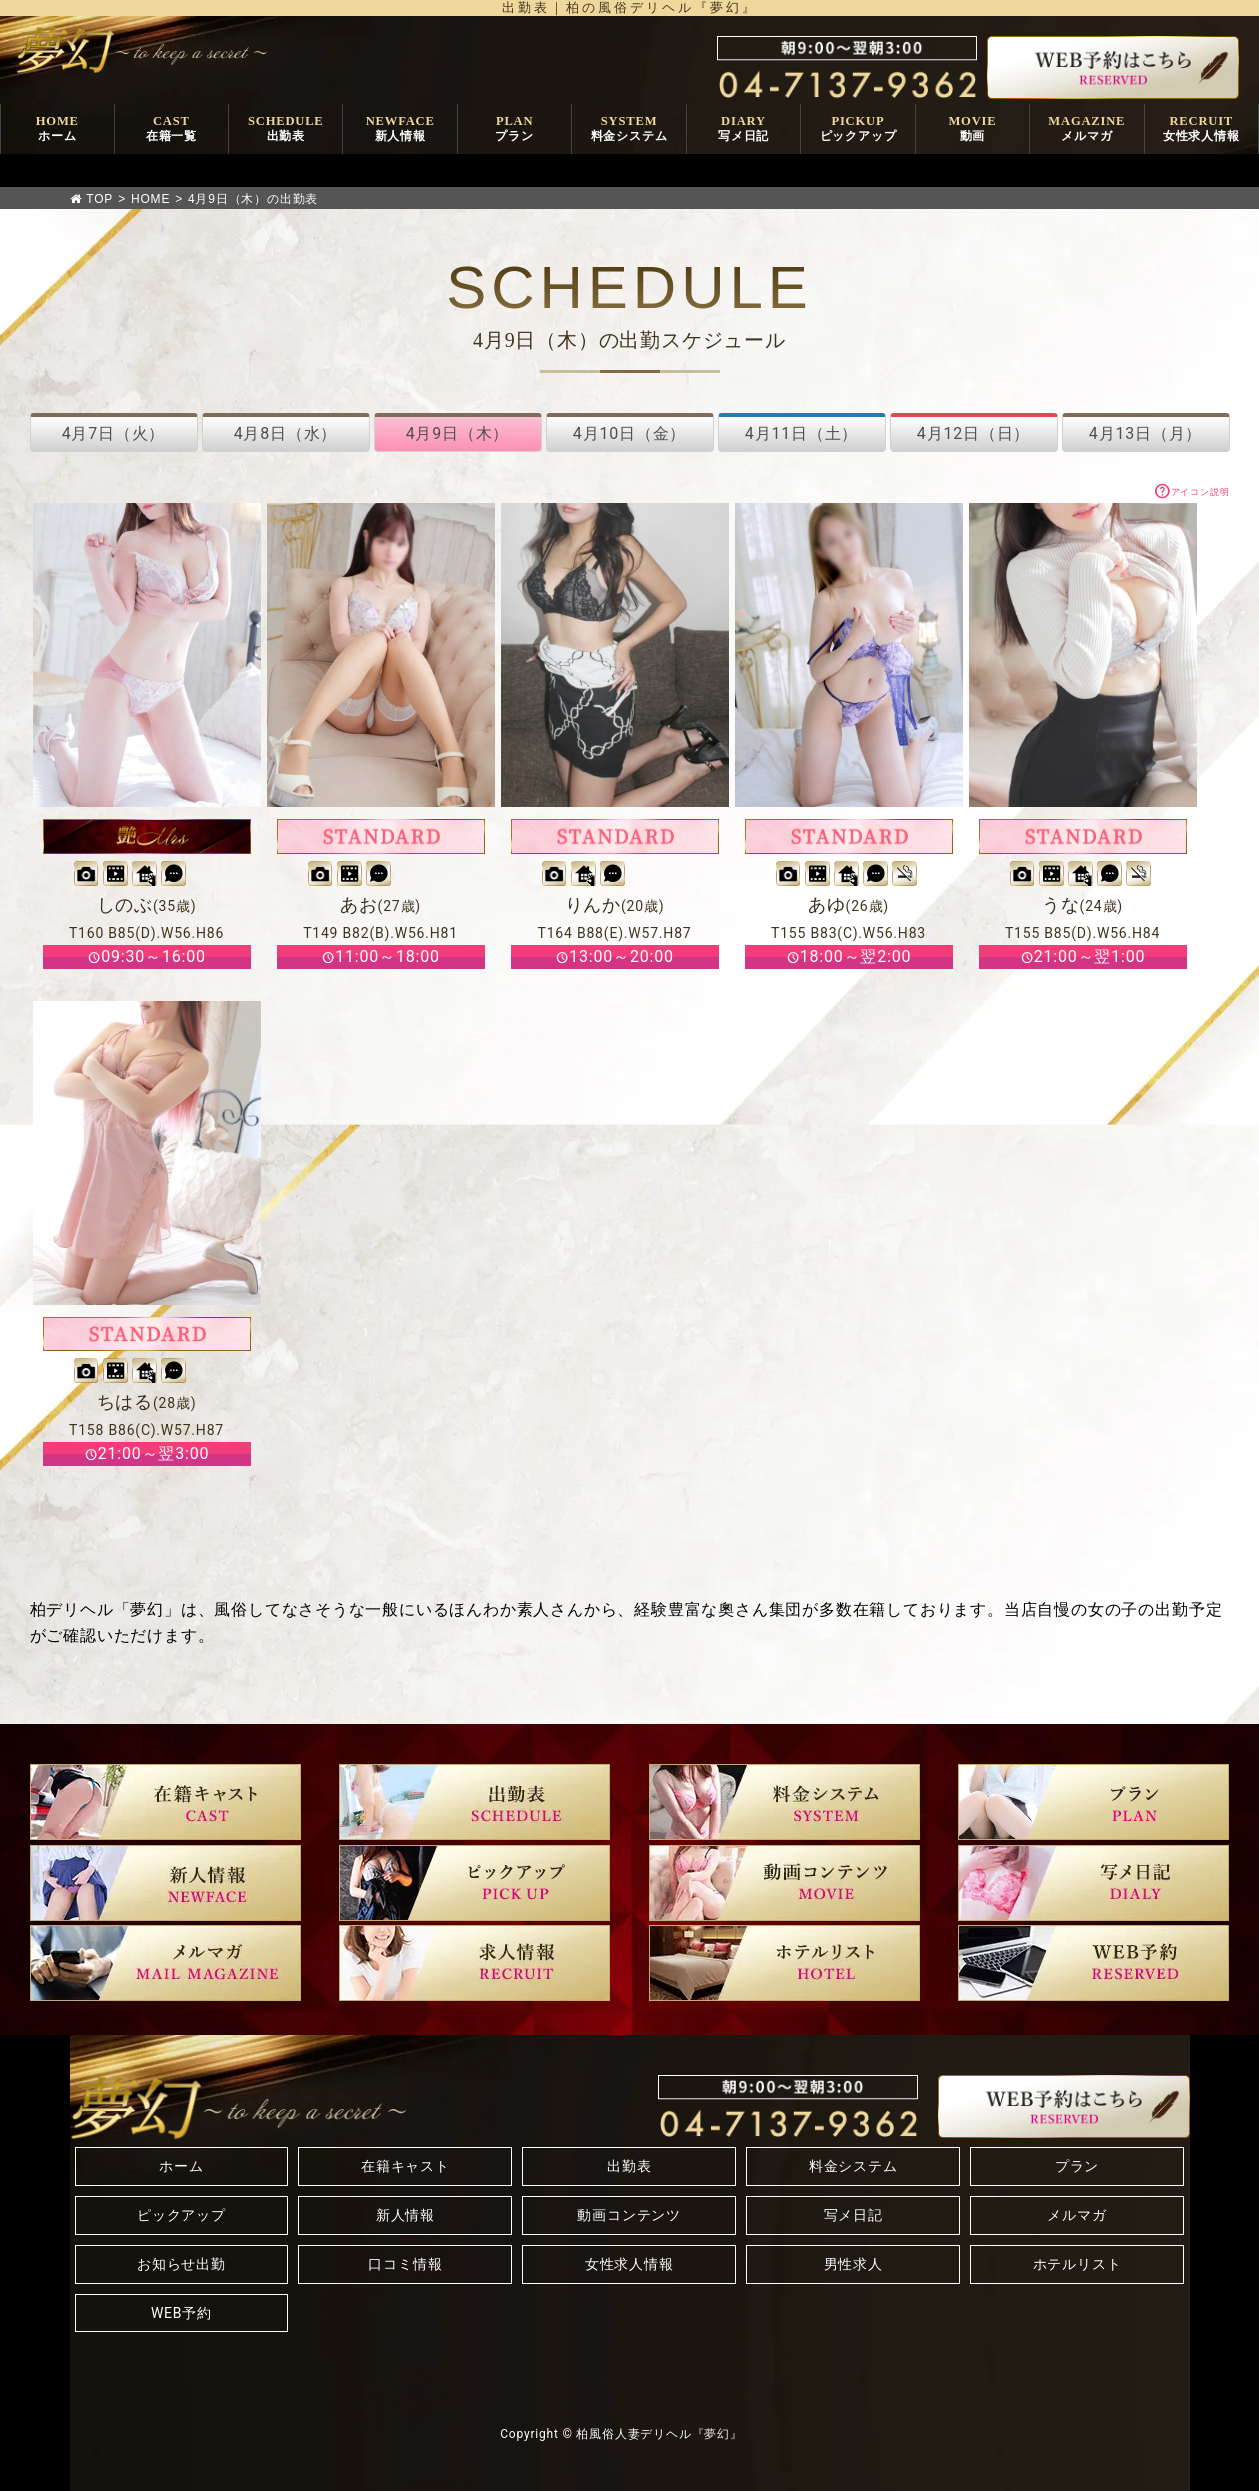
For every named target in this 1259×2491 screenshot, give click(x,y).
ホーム (181, 2166)
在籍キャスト (405, 2166)
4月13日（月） (1145, 433)
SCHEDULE (286, 129)
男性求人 (853, 2264)
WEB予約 (181, 2313)
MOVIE (972, 129)
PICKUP (858, 129)
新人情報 (405, 2215)
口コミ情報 (405, 2264)
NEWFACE (400, 129)
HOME (57, 129)
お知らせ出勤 (181, 2264)
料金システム (853, 2166)
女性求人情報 (629, 2264)
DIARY (743, 129)
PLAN (514, 129)
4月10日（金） (629, 433)
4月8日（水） (286, 433)
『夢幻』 (717, 2434)
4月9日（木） (458, 433)
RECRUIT (1201, 129)
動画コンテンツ (629, 2215)
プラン (1077, 2166)
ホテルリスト (1077, 2264)
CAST (171, 129)
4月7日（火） (114, 433)
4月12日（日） (973, 433)
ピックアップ (181, 2215)
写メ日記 (853, 2215)
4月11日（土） (801, 433)
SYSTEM (629, 129)
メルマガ (1076, 2215)
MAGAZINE (1086, 129)
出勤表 (629, 2166)
